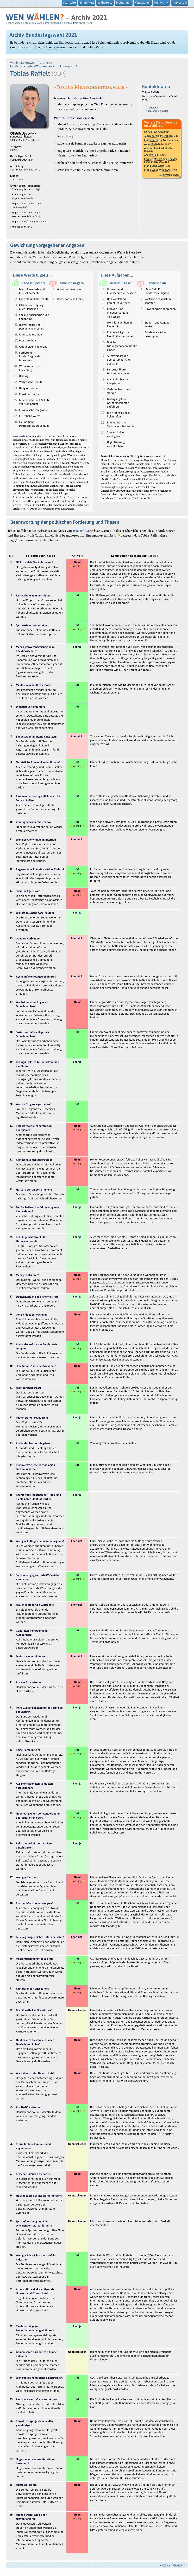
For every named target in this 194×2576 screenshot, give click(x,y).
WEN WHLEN (35, 17)
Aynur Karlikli (152, 144)
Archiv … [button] (160, 2)
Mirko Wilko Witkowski (157, 169)
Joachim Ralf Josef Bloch (158, 135)
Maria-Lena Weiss (154, 165)
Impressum (180, 2)
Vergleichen (142, 2)
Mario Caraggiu (153, 140)
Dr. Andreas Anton (154, 131)
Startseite (69, 2)
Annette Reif (151, 154)
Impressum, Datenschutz (172, 2565)
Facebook (153, 107)
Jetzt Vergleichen (169, 174)
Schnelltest (86, 2)
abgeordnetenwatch (158, 110)
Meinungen (123, 2)
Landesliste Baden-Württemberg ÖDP (34, 66)
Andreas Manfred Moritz (158, 148)
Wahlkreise (105, 2)
